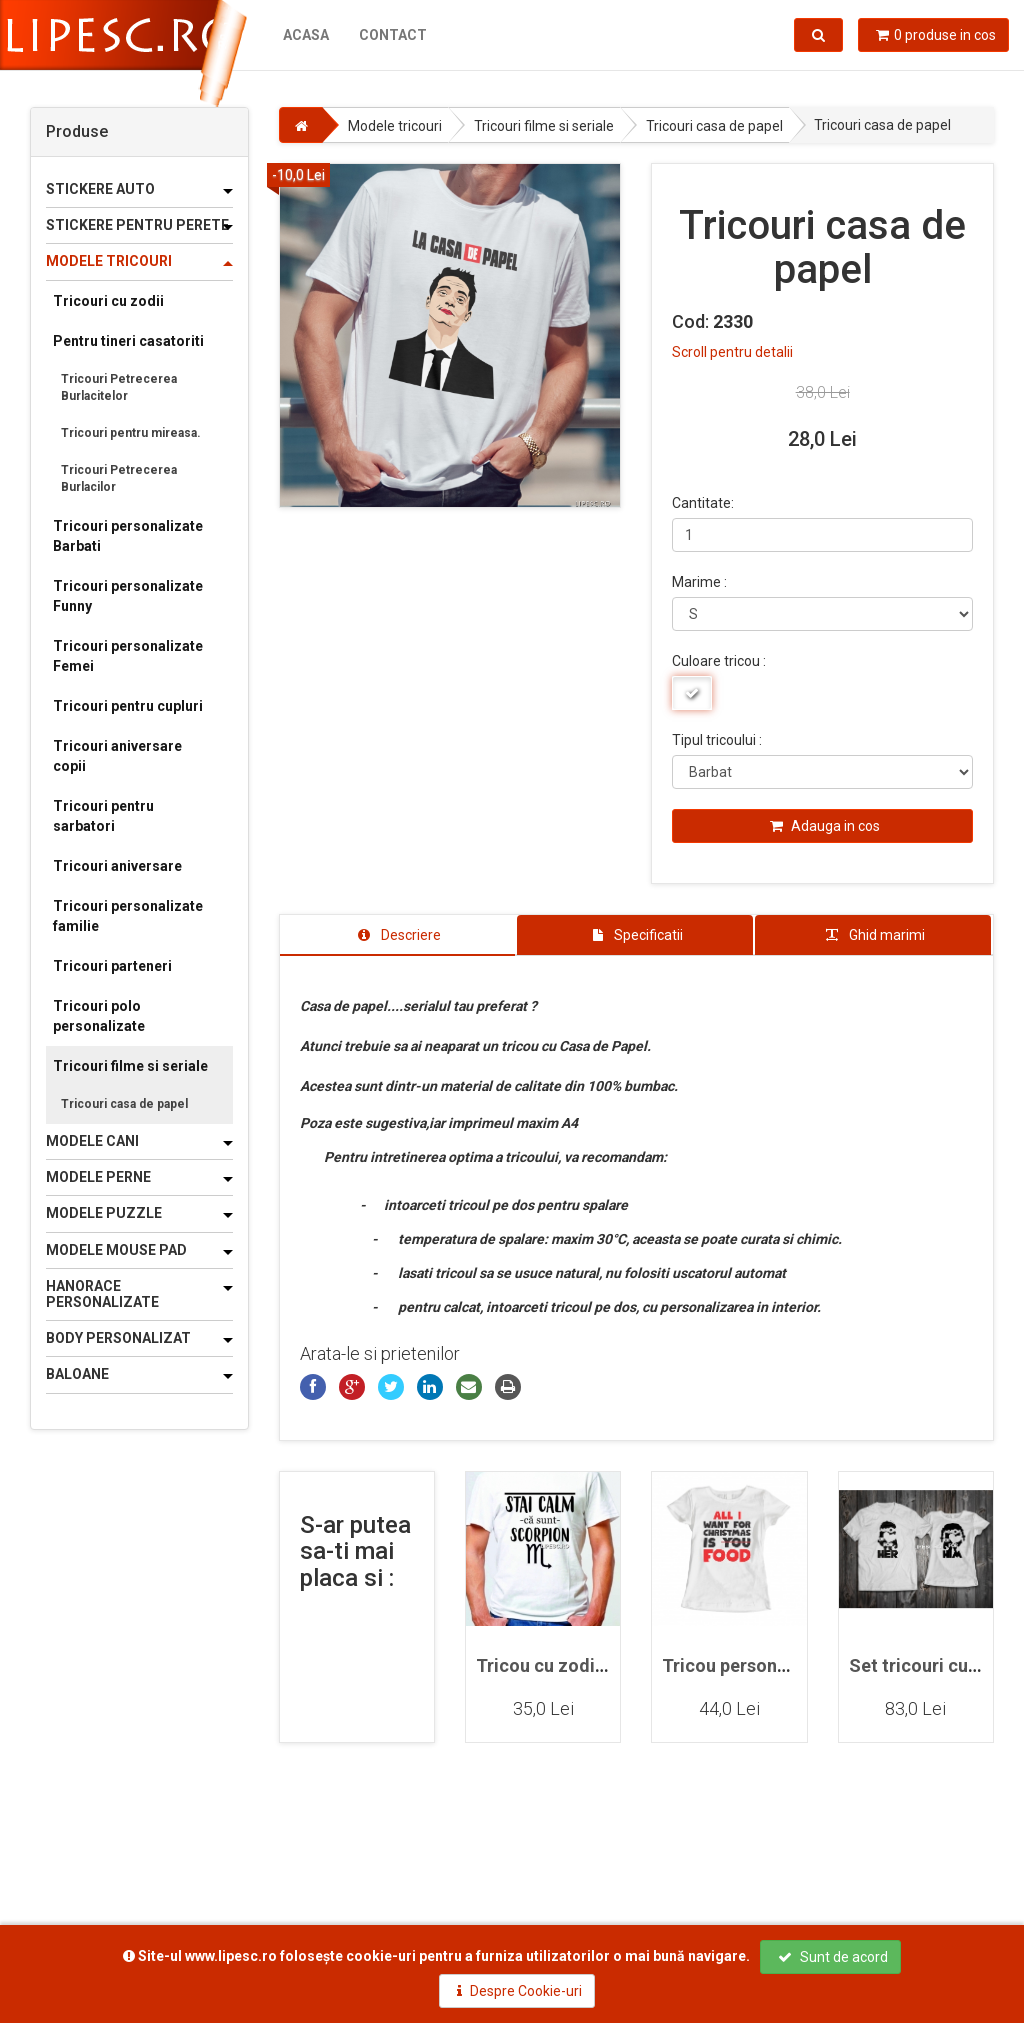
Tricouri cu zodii (108, 301)
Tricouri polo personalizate (99, 1016)
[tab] (398, 935)
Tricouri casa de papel (124, 1104)
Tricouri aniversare (117, 866)
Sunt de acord (833, 1957)
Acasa (306, 35)
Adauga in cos (825, 826)
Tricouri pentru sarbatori (103, 816)
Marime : (699, 582)
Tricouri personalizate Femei (128, 656)
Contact (393, 35)
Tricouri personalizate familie (128, 916)
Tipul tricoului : (717, 740)
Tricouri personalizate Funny (128, 596)
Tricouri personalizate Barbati (128, 536)
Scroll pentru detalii (732, 352)
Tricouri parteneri (112, 966)
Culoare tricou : (719, 661)
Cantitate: (703, 503)
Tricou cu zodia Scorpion (580, 1665)
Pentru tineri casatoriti (128, 341)
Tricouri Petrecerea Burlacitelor (119, 387)
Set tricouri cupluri (927, 1665)
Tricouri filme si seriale (130, 1066)
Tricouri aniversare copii (117, 756)
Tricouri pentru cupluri (128, 706)
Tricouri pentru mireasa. (131, 433)
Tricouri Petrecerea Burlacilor (119, 478)
